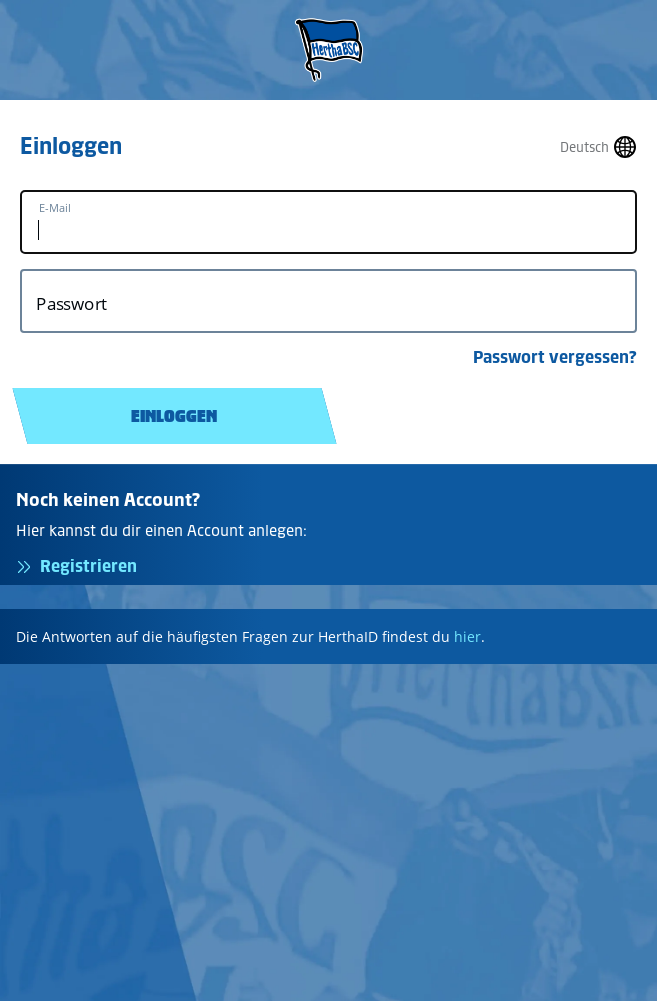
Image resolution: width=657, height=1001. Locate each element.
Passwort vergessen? (555, 357)
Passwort (71, 303)
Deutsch (584, 147)
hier (467, 636)
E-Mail (55, 208)
